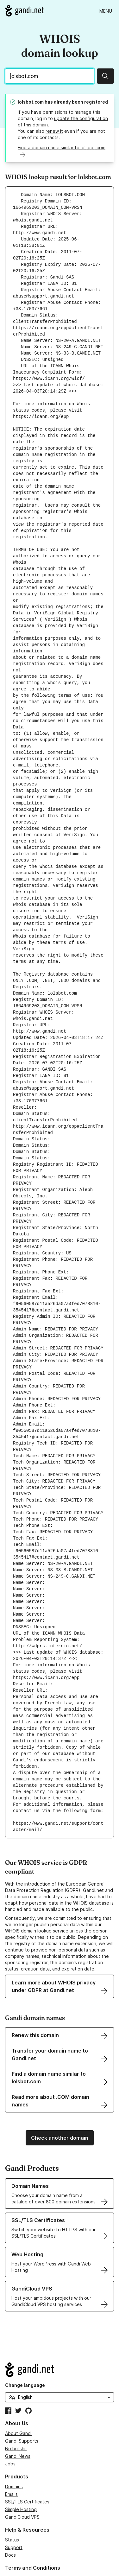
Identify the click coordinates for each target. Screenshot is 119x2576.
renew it (54, 131)
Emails (11, 2443)
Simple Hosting (21, 2458)
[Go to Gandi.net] (24, 10)
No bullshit (16, 2397)
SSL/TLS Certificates (27, 2451)
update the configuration (81, 118)
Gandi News (17, 2405)
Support (13, 2496)
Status (12, 2489)
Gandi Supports (21, 2390)
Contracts (15, 2534)
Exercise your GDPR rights (33, 2542)
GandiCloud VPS (22, 2466)
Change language (25, 2334)
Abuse (11, 2527)
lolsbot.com (31, 102)
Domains (14, 2435)
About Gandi (18, 2382)
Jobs (10, 2413)
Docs (10, 2504)
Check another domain (59, 2087)
